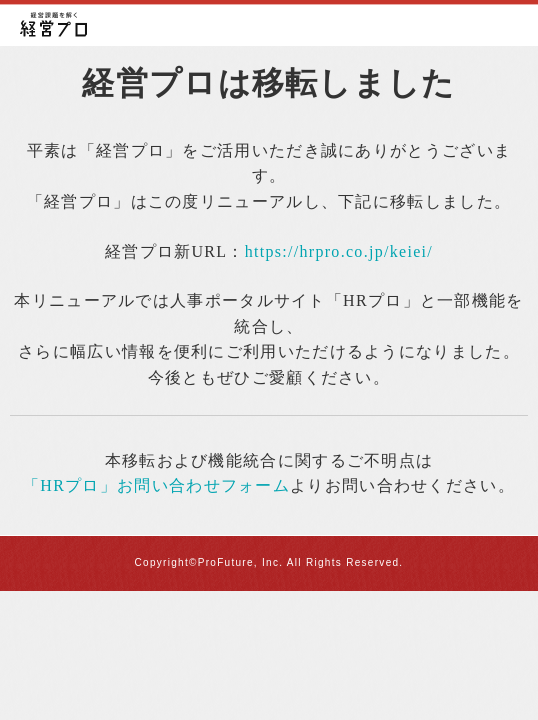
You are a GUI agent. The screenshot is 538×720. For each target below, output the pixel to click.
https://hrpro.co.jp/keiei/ (339, 251)
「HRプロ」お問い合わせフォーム (156, 485)
